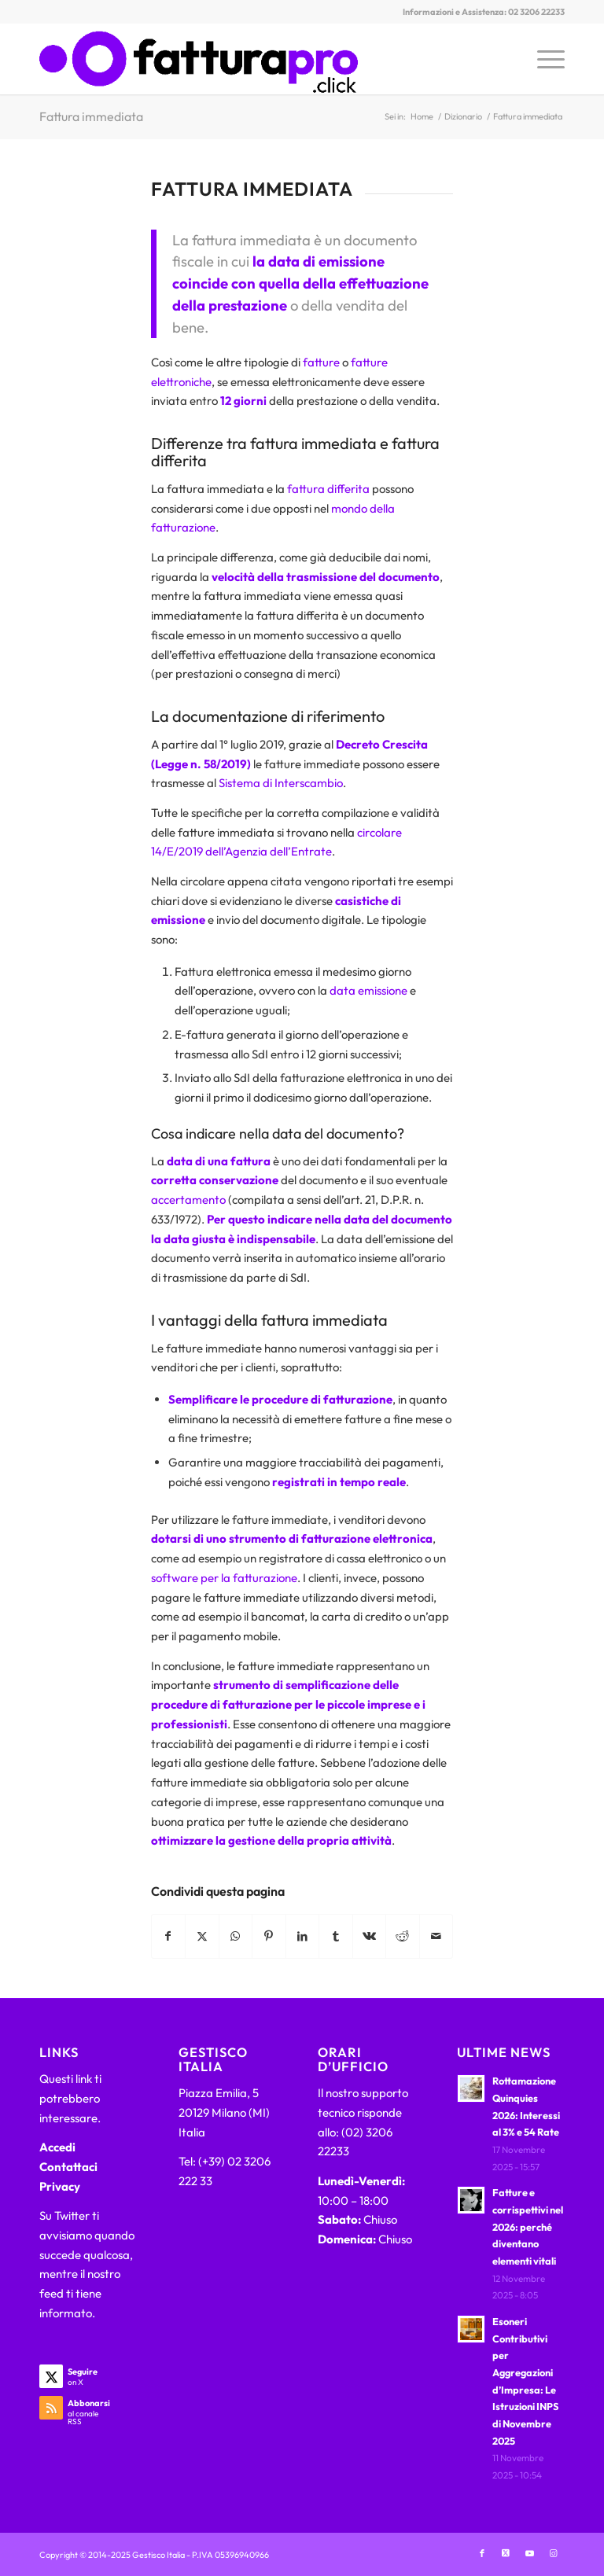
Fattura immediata (91, 116)
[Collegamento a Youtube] (529, 2553)
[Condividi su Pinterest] (268, 1936)
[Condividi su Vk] (369, 1936)
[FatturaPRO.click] (198, 59)
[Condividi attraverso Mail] (436, 1936)
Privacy (59, 2186)
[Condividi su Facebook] (169, 1936)
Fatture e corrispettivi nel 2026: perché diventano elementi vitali (527, 2226)
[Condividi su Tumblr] (335, 1936)
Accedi (57, 2147)
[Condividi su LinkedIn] (302, 1936)
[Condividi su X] (202, 1936)
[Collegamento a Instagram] (553, 2553)
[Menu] (543, 59)
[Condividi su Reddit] (402, 1936)
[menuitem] (543, 59)
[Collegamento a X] (505, 2553)
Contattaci (68, 2166)
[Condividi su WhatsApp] (235, 1936)
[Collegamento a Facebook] (482, 2553)
